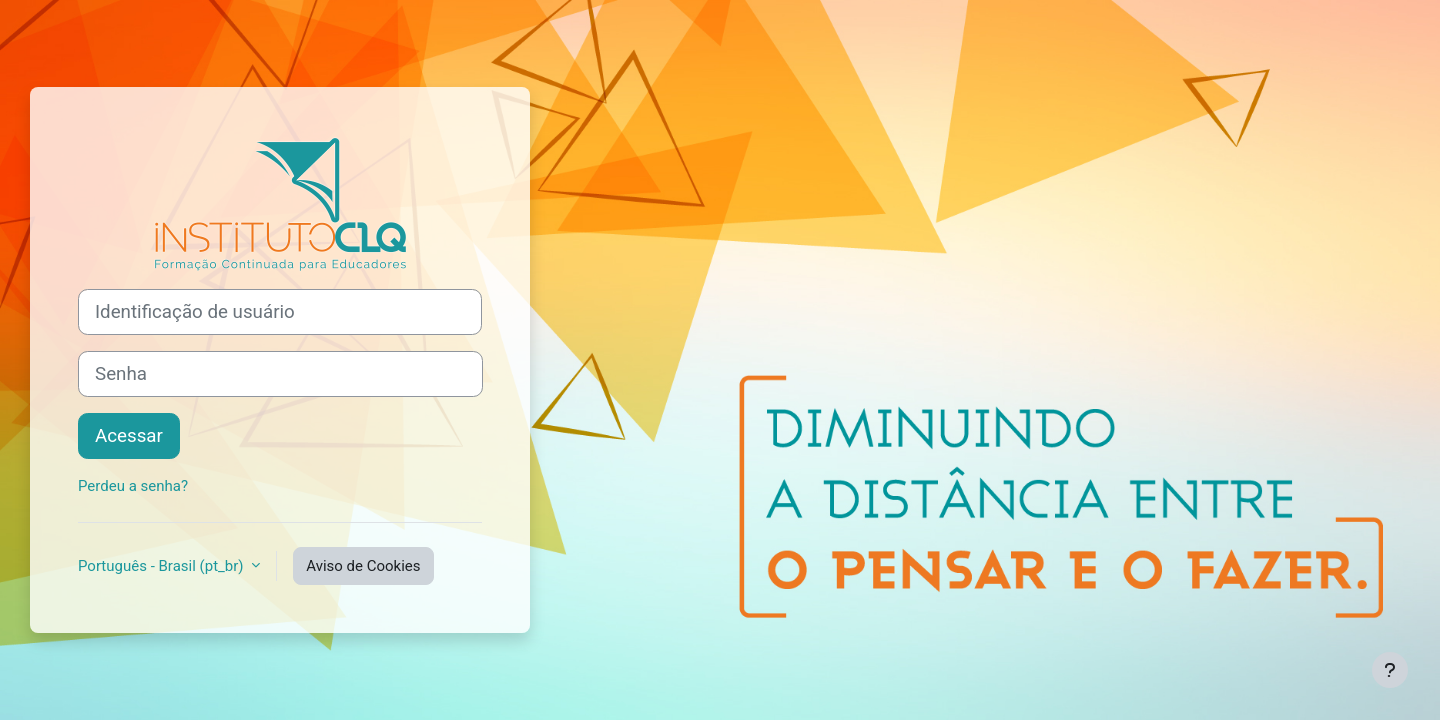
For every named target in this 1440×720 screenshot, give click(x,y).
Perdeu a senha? (133, 486)
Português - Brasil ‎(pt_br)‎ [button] (162, 566)
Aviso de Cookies (363, 566)
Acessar (129, 436)
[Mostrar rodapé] (1390, 670)
